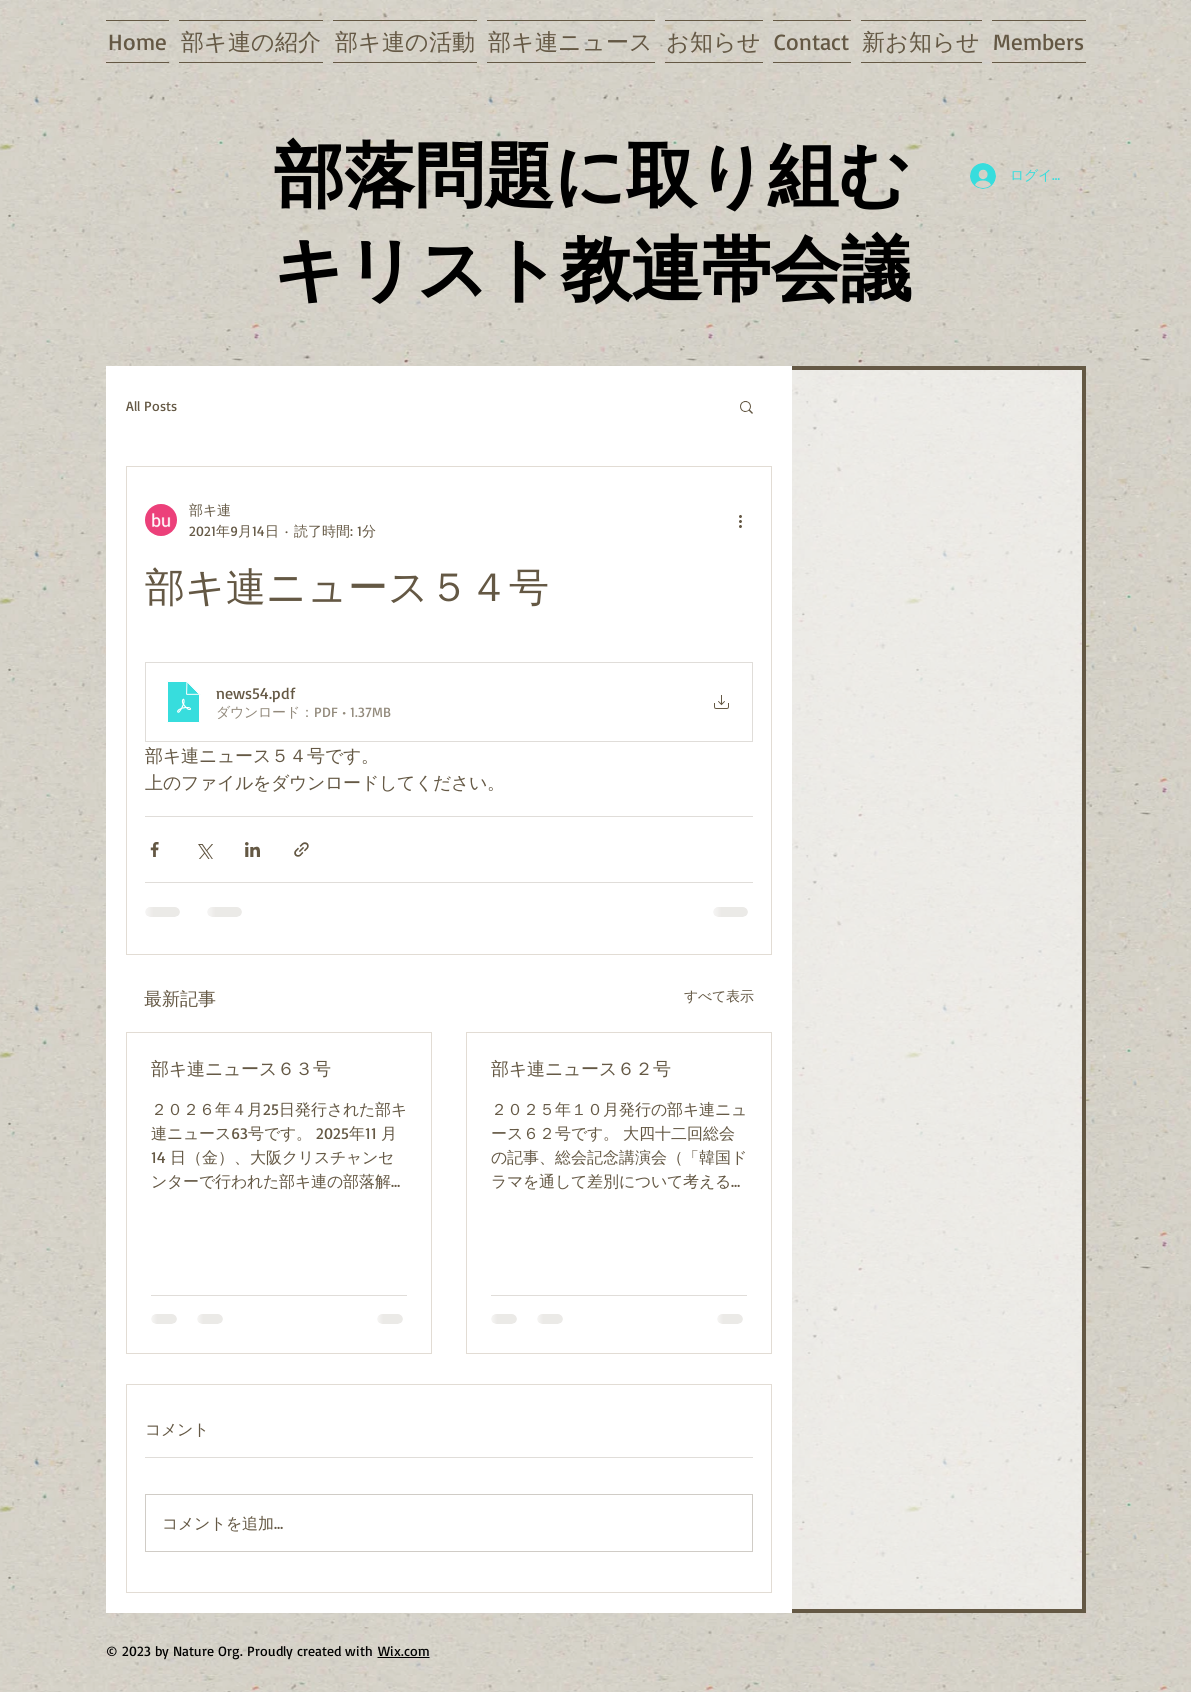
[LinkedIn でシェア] (252, 849)
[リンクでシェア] (301, 849)
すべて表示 (719, 995)
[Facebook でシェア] (154, 849)
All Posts (151, 405)
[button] (746, 406)
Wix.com (404, 1650)
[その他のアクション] (741, 520)
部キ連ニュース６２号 (581, 1068)
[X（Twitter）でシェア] (203, 849)
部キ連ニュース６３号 (241, 1068)
